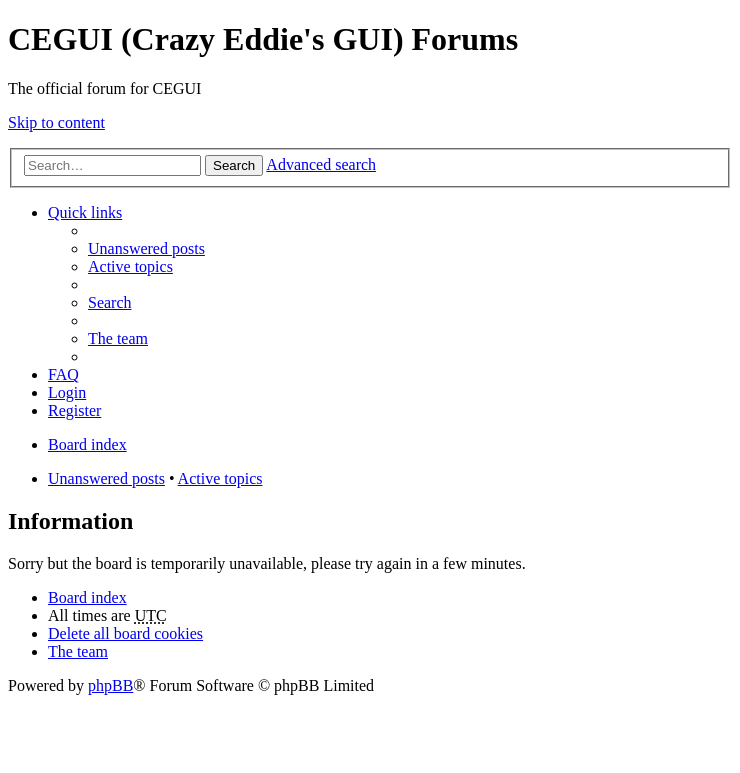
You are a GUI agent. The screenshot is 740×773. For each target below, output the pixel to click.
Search (234, 165)
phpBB (110, 685)
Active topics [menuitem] (130, 266)
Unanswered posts (106, 478)
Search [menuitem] (110, 302)
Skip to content (56, 122)
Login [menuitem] (67, 392)
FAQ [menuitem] (63, 374)
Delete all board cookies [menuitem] (125, 633)
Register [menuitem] (74, 410)
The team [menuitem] (118, 338)
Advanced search (321, 164)
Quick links (85, 212)
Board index (87, 597)
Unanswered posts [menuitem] (146, 248)
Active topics (220, 478)
